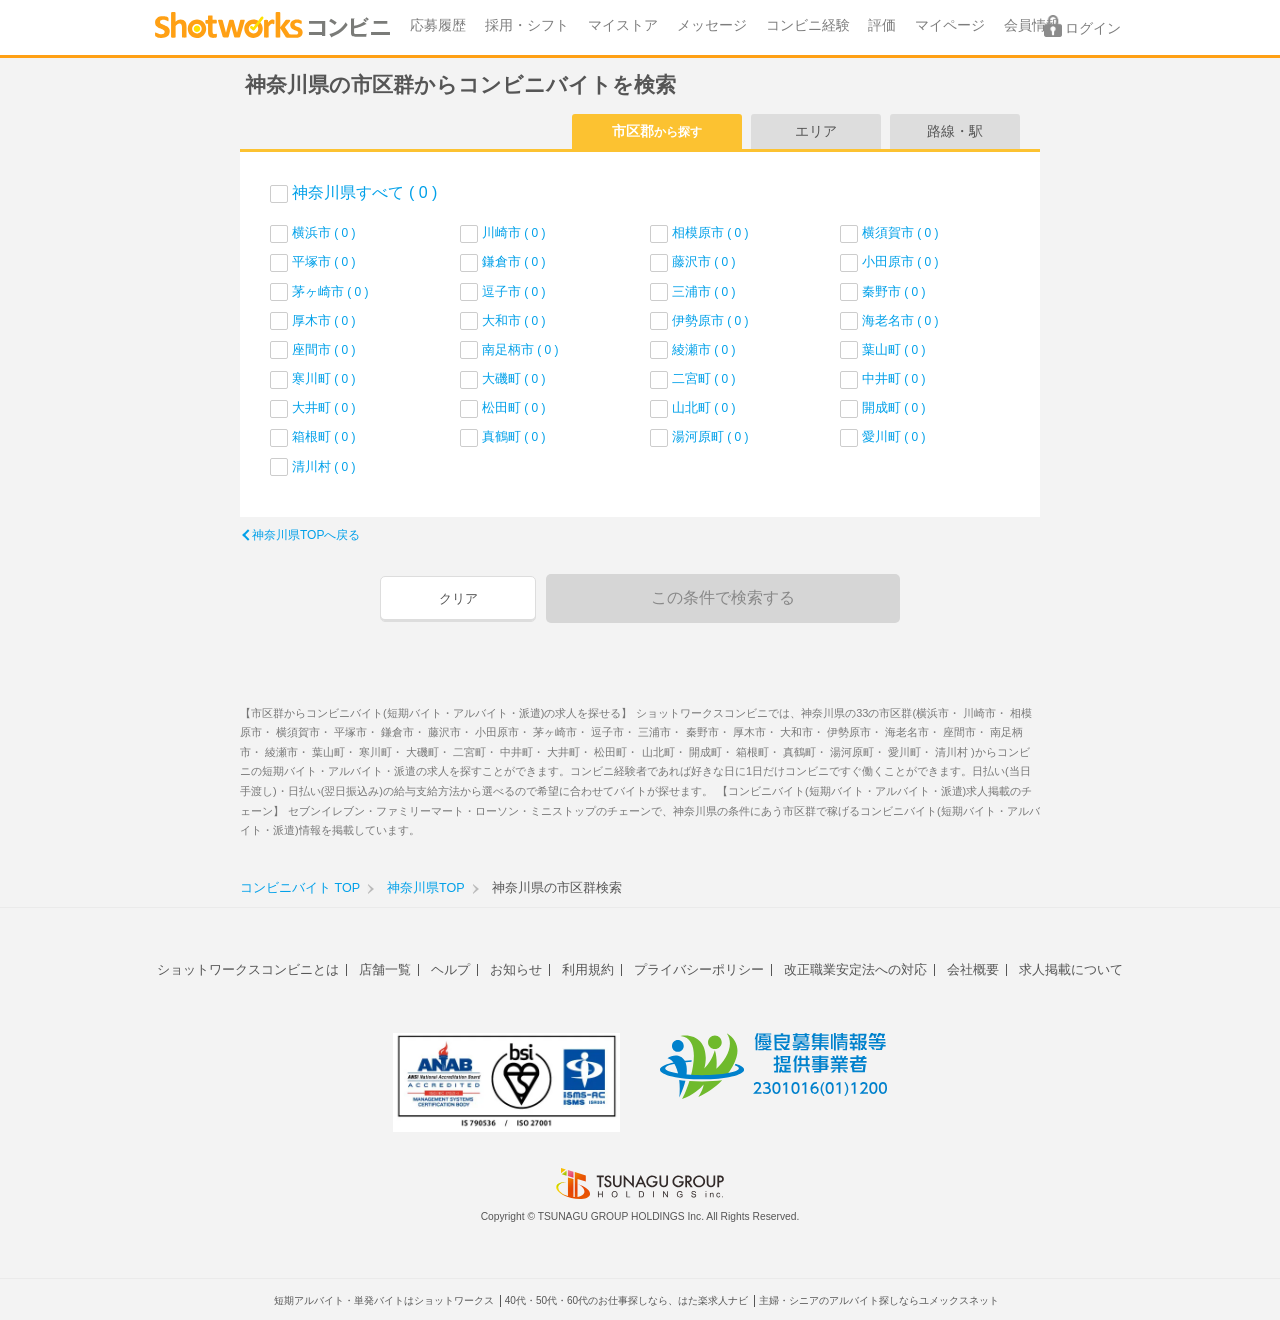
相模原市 (710, 232)
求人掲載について (1071, 969)
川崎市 (514, 232)
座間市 (324, 349)
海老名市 (900, 320)
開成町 (894, 407)
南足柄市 (520, 349)
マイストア (623, 25)
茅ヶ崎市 (330, 291)
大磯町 (514, 378)
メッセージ (712, 25)
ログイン (1093, 28)
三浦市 (704, 291)
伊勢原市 (710, 320)
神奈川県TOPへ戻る (306, 535)
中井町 (894, 378)
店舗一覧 (385, 969)
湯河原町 (710, 436)
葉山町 (894, 349)
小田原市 (900, 261)
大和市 (514, 320)
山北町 (704, 407)
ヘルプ (450, 969)
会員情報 (1032, 25)
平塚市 (324, 261)
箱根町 (324, 436)
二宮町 (704, 378)
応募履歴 (438, 25)
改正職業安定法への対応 (855, 969)
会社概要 (973, 969)
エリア (816, 131)
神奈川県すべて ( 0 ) (364, 192)
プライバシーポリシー (699, 969)
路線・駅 (955, 131)
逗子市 (514, 291)
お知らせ (516, 969)
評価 (882, 25)
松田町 (514, 407)
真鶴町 (514, 436)
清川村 (324, 466)
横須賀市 (900, 232)
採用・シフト (527, 25)
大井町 (324, 407)
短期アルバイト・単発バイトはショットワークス (384, 1300)
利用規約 (588, 969)
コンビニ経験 (808, 25)
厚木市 (324, 320)
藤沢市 (704, 261)
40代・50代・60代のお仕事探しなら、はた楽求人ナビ (626, 1300)
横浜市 (324, 232)
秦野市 (894, 291)
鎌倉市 (514, 261)
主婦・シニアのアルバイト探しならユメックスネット (879, 1300)
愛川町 (894, 436)
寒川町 (324, 378)
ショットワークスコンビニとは (248, 969)
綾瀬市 (704, 349)
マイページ (950, 25)
